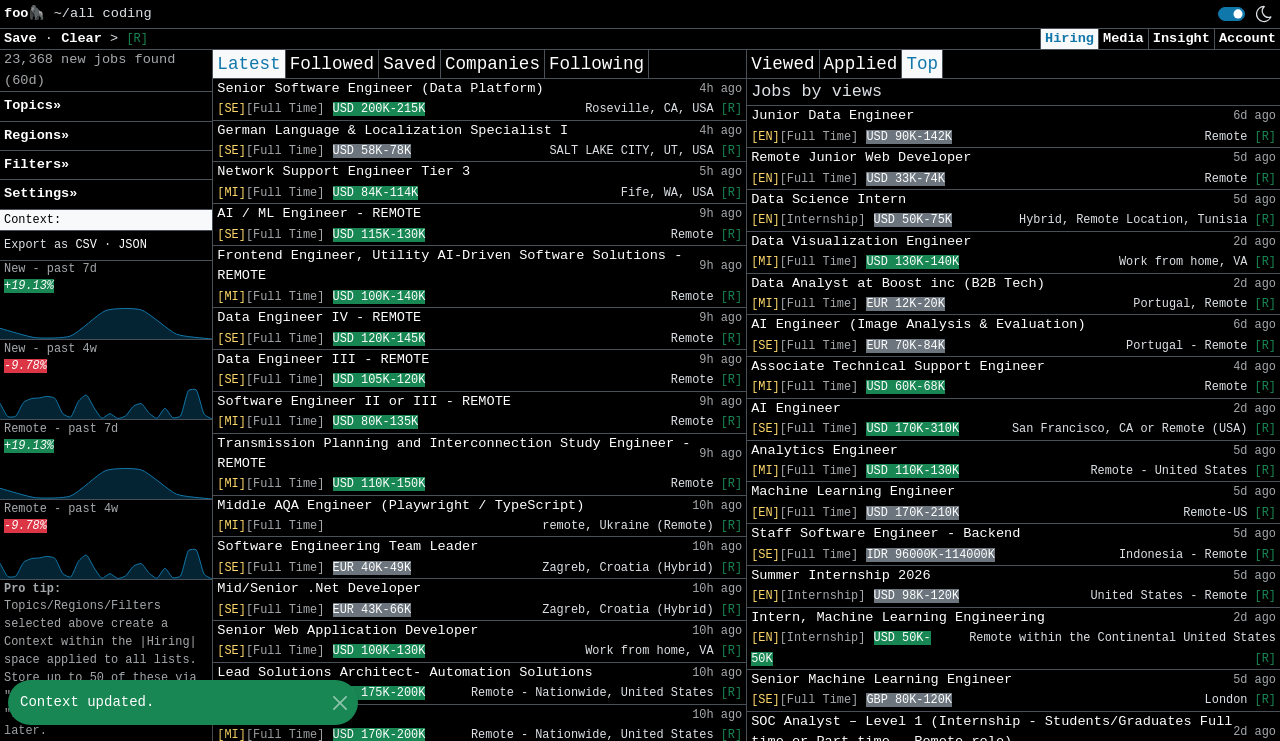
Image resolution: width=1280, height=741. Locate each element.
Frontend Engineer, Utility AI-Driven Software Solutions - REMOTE (449, 265)
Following (596, 64)
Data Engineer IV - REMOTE (319, 317)
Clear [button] (85, 38)
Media (1123, 38)
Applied (861, 64)
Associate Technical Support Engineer (898, 366)
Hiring (1069, 38)
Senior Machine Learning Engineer (881, 679)
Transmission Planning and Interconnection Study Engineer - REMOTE (453, 453)
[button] (106, 220)
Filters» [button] (36, 164)
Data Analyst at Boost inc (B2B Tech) (898, 283)
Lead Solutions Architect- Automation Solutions (404, 672)
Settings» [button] (40, 193)
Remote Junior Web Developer (861, 157)
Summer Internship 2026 (840, 575)
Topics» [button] (32, 105)
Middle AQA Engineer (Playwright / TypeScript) (400, 505)
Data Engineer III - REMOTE (323, 359)
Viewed (782, 64)
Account (1247, 38)
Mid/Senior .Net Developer (319, 588)
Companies (492, 64)
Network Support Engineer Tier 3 (343, 171)
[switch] (1231, 14)
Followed (332, 64)
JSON (132, 245)
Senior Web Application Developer (347, 630)
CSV (85, 245)
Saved (409, 64)
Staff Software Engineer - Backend (885, 533)
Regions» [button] (36, 135)
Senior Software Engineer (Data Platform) (380, 88)
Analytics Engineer (824, 450)
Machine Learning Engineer (853, 491)
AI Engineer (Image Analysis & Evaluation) (918, 324)
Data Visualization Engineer (861, 241)
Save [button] (24, 38)
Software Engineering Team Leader (347, 546)
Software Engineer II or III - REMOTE (364, 401)
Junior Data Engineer (832, 115)
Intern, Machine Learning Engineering (898, 617)
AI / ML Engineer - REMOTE (319, 213)
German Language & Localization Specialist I (392, 130)
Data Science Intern (828, 199)
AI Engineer (796, 408)
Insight (1181, 38)
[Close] (339, 702)
